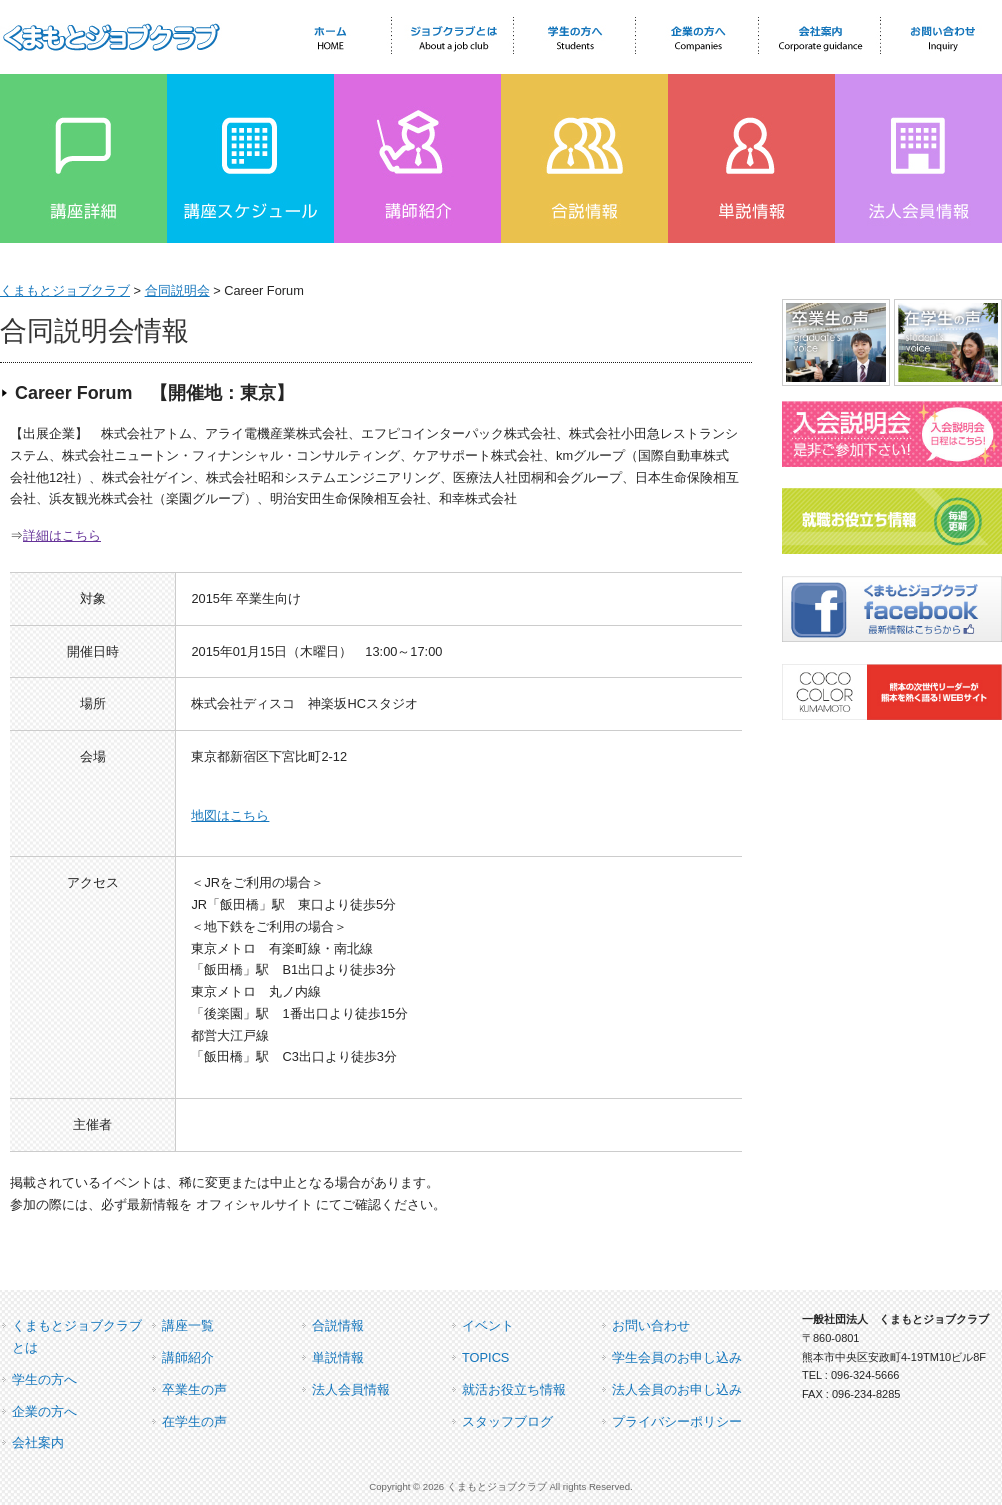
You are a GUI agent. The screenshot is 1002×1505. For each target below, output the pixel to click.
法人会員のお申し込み (677, 1389)
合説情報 (338, 1325)
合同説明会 (177, 290)
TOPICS (485, 1357)
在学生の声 (194, 1421)
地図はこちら (230, 815)
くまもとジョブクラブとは (77, 1336)
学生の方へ (44, 1379)
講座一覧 (188, 1325)
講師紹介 (188, 1357)
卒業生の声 (194, 1389)
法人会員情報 (351, 1389)
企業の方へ (44, 1411)
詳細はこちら (62, 535)
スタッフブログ (507, 1421)
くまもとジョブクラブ (65, 290)
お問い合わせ (651, 1325)
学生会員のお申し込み (677, 1357)
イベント (488, 1325)
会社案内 (38, 1442)
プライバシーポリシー (677, 1421)
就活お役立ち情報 (514, 1389)
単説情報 (338, 1357)
